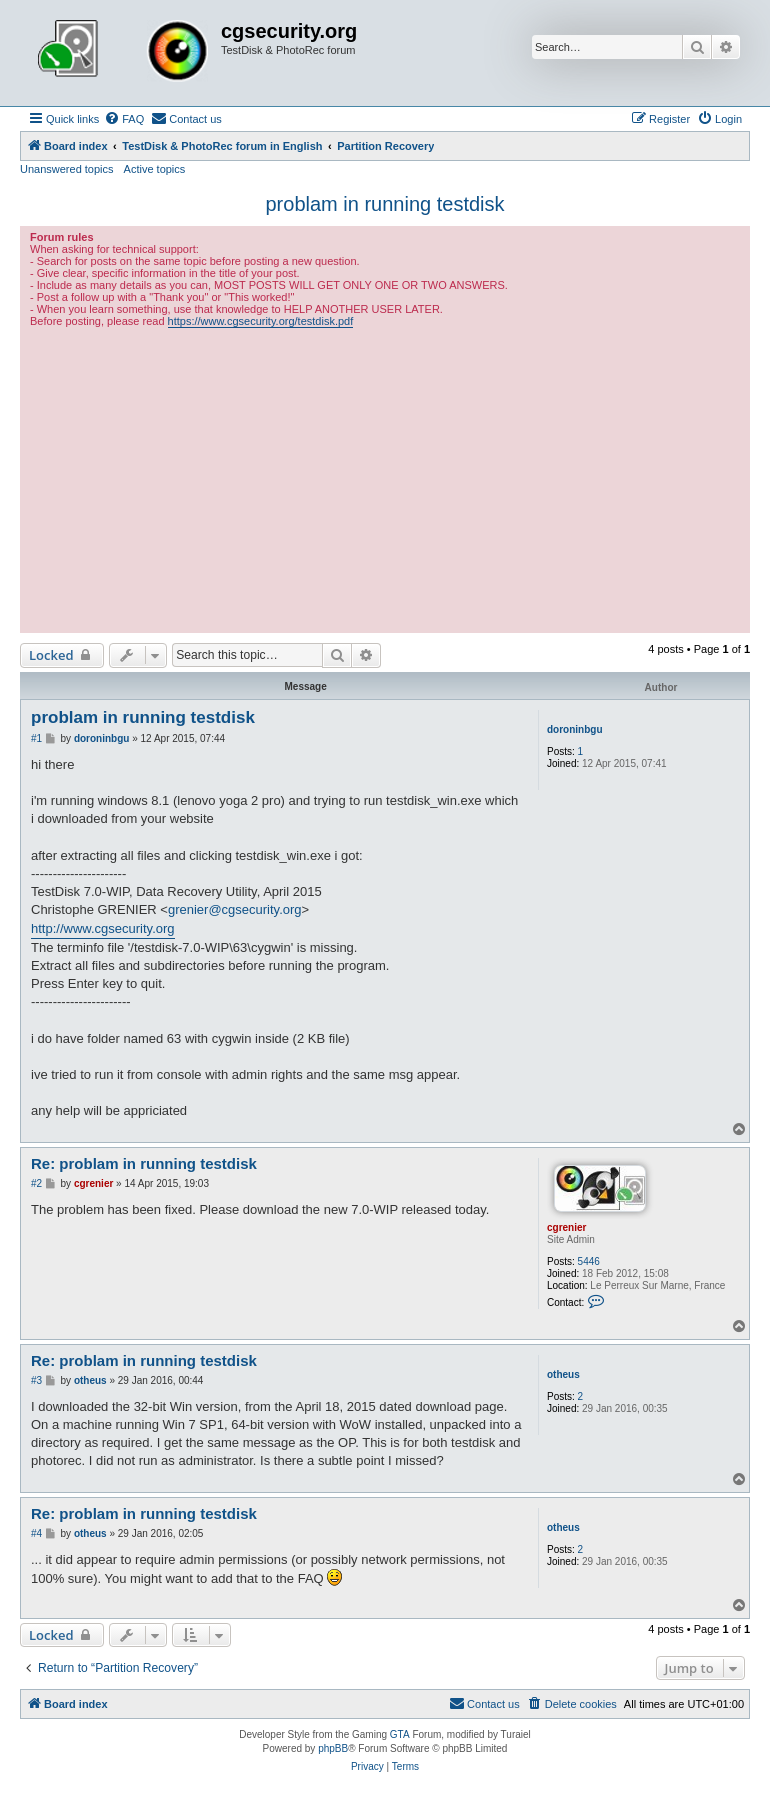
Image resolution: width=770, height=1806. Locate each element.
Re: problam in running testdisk (144, 1163)
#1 (36, 738)
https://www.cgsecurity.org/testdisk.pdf (261, 321)
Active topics (155, 169)
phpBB (333, 1748)
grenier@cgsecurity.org (235, 909)
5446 (589, 1261)
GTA (400, 1734)
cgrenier (566, 1227)
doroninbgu (575, 729)
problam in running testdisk (384, 204)
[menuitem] (124, 119)
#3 (36, 1380)
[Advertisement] (385, 478)
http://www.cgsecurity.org (103, 928)
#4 (36, 1533)
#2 (36, 1183)
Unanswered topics (67, 169)
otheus (563, 1374)
